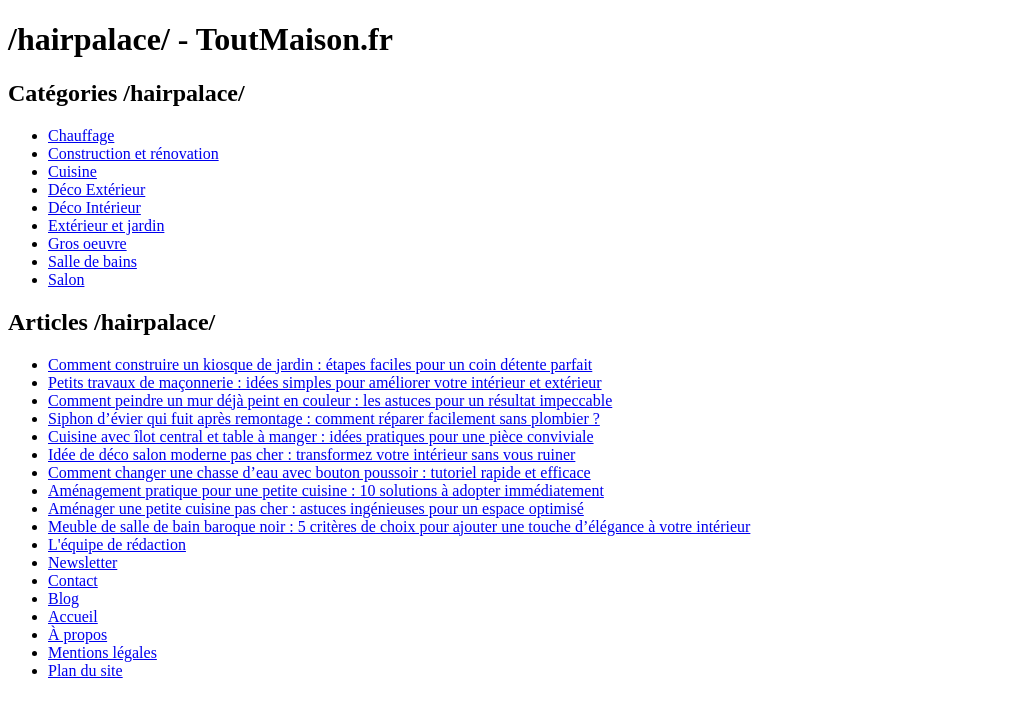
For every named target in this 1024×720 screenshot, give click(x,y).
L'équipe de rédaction (117, 544)
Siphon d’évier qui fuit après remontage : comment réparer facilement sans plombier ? (324, 418)
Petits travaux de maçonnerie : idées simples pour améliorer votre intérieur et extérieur (325, 382)
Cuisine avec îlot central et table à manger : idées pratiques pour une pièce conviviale (321, 436)
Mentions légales (102, 652)
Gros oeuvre (87, 243)
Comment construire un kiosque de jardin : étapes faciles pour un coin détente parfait (320, 364)
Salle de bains (92, 261)
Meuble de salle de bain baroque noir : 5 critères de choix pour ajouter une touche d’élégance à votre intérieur (399, 526)
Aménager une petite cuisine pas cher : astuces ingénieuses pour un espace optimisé (316, 508)
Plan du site (85, 670)
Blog (63, 598)
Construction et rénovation (133, 153)
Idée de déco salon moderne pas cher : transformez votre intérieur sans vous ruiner (311, 454)
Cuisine (72, 171)
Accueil (73, 616)
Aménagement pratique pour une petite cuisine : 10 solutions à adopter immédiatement (326, 490)
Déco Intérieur (94, 207)
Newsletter (82, 562)
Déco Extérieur (96, 189)
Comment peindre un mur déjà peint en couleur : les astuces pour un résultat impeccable (330, 400)
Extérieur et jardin (106, 225)
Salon (66, 279)
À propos (77, 634)
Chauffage (81, 135)
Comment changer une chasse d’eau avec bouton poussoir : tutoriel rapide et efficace (319, 472)
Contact (73, 580)
